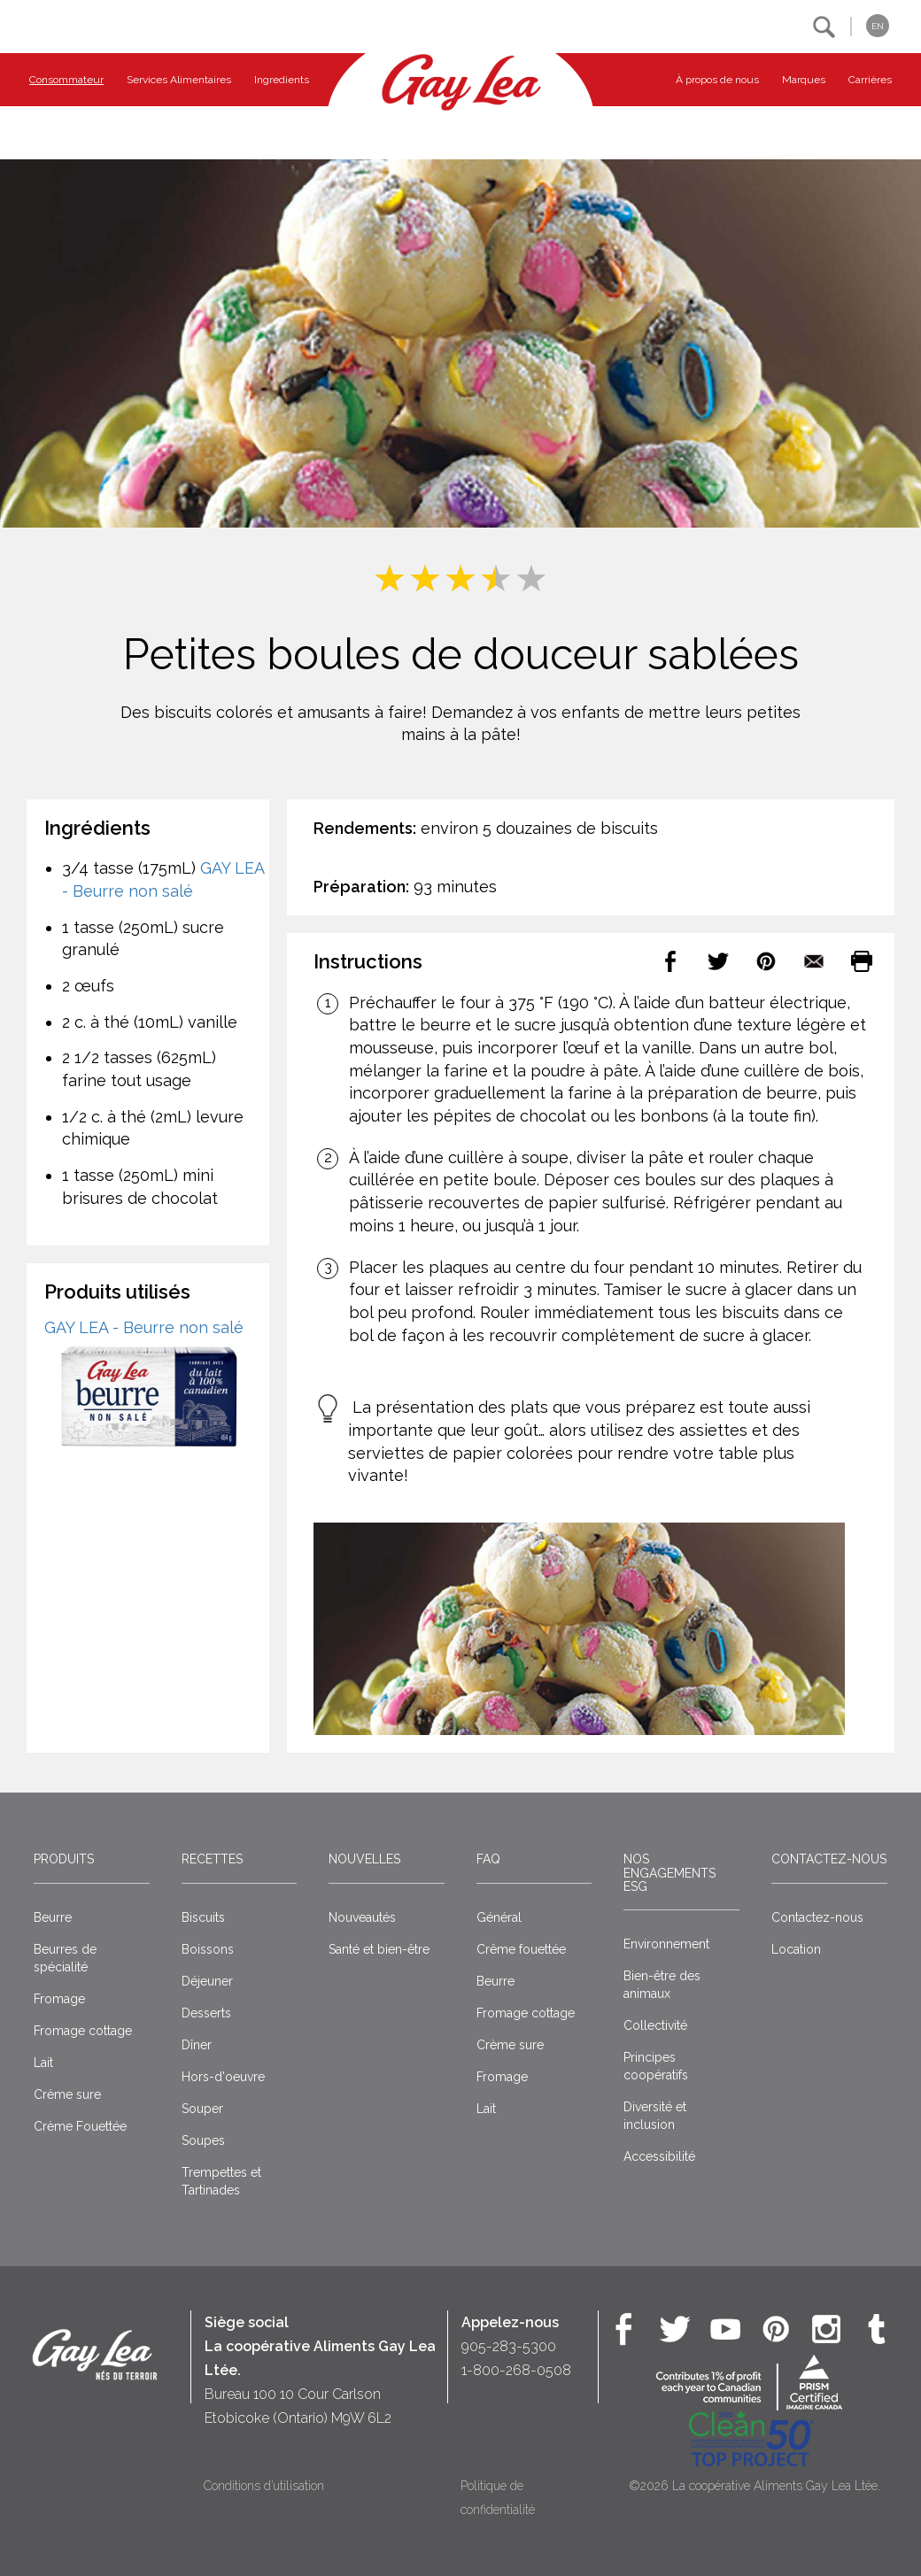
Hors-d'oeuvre (223, 2077)
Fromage (59, 1999)
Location (796, 1949)
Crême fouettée (521, 1949)
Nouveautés (362, 1917)
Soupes (203, 2140)
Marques (803, 79)
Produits (64, 1859)
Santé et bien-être (379, 1949)
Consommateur (66, 79)
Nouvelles (364, 1859)
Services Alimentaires (179, 79)
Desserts (206, 2013)
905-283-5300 (508, 2346)
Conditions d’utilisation (264, 2486)
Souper (202, 2109)
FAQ (488, 1859)
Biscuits (203, 1917)
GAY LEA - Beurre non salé (144, 1327)
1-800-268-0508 (516, 2370)
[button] (824, 27)
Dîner (197, 2045)
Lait (43, 2062)
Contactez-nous (828, 1859)
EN (877, 26)
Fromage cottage (83, 2031)
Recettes (212, 1859)
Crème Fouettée (80, 2126)
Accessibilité (659, 2156)
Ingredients (281, 79)
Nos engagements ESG (669, 1872)
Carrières (870, 79)
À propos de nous (717, 79)
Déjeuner (207, 1981)
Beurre (53, 1917)
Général (499, 1917)
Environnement (666, 1944)
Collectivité (655, 2025)
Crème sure (67, 2094)
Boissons (208, 1949)
